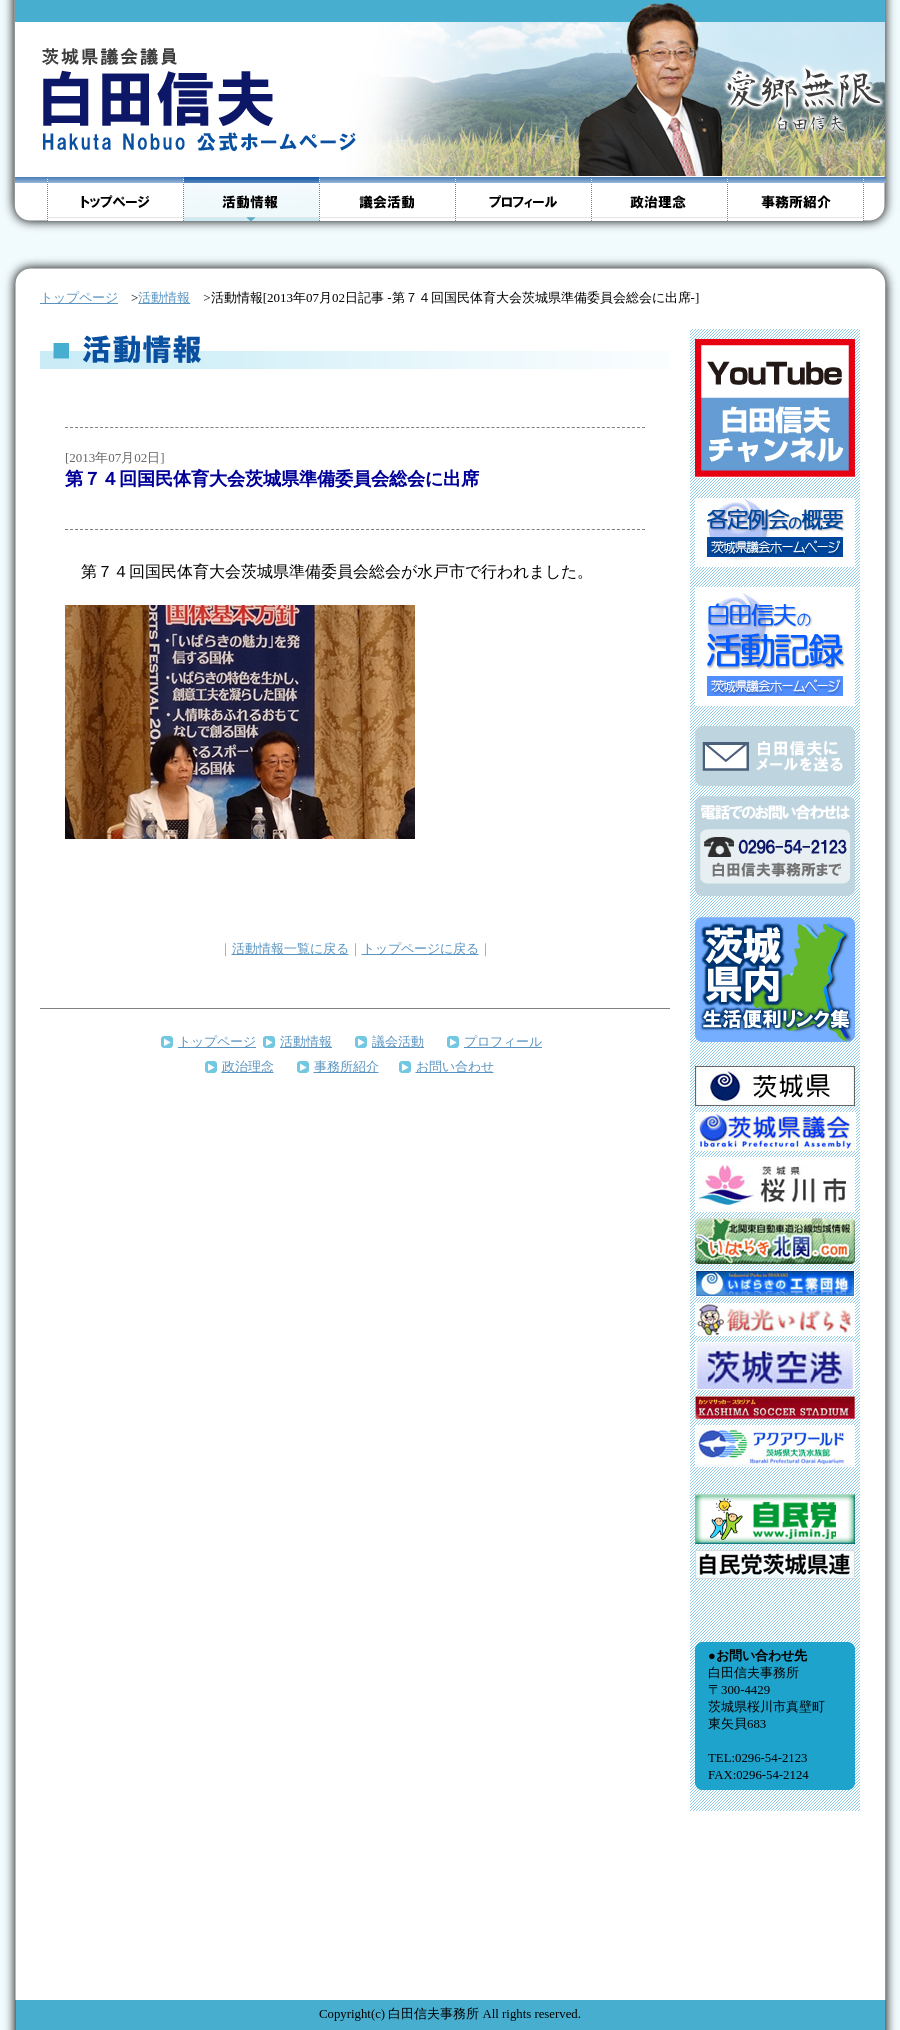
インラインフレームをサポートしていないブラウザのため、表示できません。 (775, 1154)
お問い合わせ (455, 1066)
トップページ (217, 1041)
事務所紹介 (346, 1066)
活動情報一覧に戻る (290, 948)
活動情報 (164, 297)
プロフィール (503, 1041)
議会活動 (398, 1041)
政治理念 (248, 1066)
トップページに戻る (420, 948)
